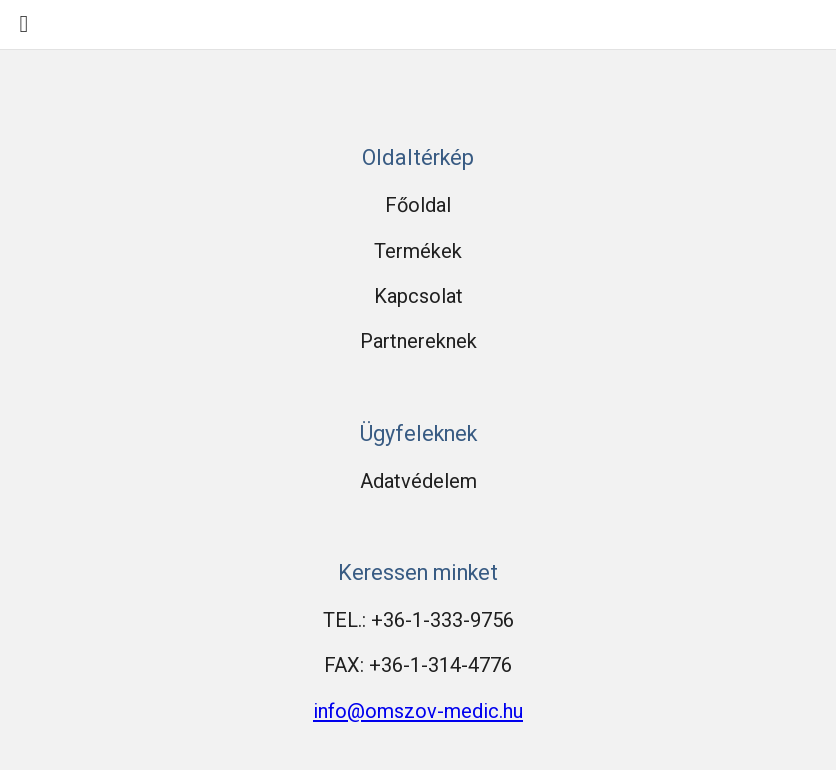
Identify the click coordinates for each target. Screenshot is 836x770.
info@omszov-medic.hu (418, 711)
